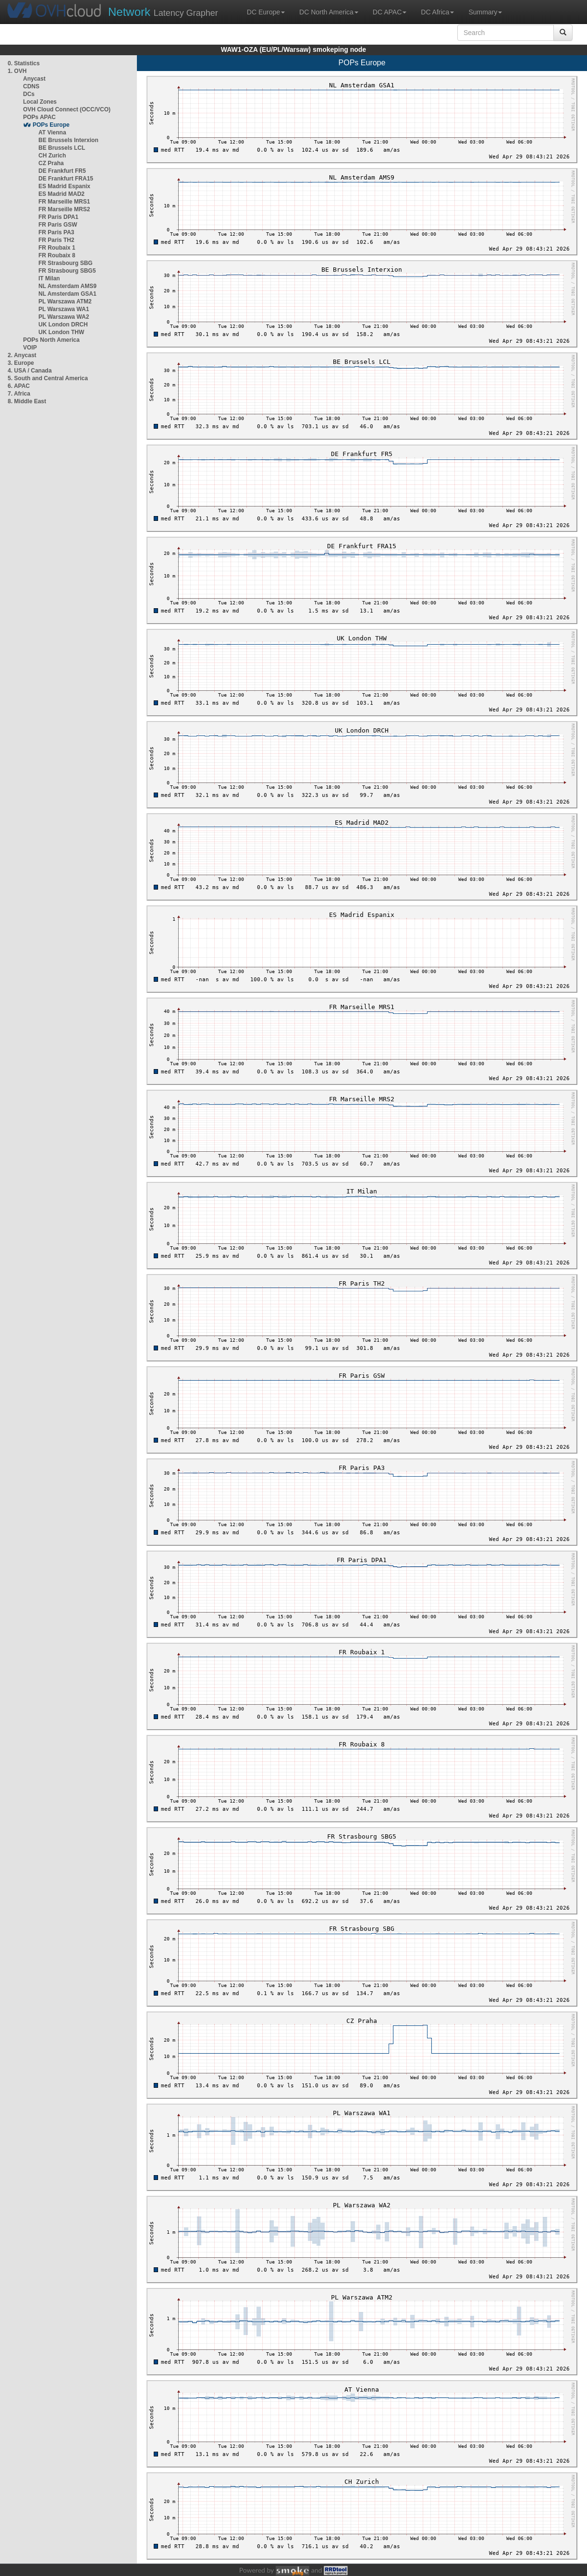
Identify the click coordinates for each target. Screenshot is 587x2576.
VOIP (30, 347)
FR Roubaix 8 (56, 255)
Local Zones (40, 101)
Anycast (34, 78)
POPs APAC (39, 117)
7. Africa (19, 393)
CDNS (31, 86)
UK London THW (61, 332)
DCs (29, 94)
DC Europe (266, 12)
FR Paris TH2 (56, 240)
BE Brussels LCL (61, 147)
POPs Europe (51, 124)
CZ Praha (51, 163)
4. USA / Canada (30, 370)
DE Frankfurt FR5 (62, 171)
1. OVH (17, 71)
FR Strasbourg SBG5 (67, 270)
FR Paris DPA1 (58, 217)
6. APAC (19, 386)
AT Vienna (52, 132)
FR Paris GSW (57, 224)
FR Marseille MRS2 (64, 209)
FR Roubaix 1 (56, 247)
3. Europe (21, 363)
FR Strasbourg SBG (65, 263)
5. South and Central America (48, 378)
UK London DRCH (63, 324)
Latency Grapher (163, 11)
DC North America (328, 12)
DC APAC (389, 12)
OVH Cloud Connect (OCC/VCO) (66, 109)
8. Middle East (27, 401)
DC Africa (437, 12)
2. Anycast (22, 355)
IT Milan (49, 278)
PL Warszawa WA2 (63, 316)
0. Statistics (24, 63)
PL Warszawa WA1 (63, 309)
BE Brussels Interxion (68, 140)
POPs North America (51, 340)
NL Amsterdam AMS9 (67, 286)
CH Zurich (52, 155)
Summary (485, 12)
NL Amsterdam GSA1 (67, 293)
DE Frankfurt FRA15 (65, 178)
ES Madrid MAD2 (61, 194)
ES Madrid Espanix (64, 186)
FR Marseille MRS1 (64, 201)
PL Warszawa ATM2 (65, 301)
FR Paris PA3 (56, 232)
